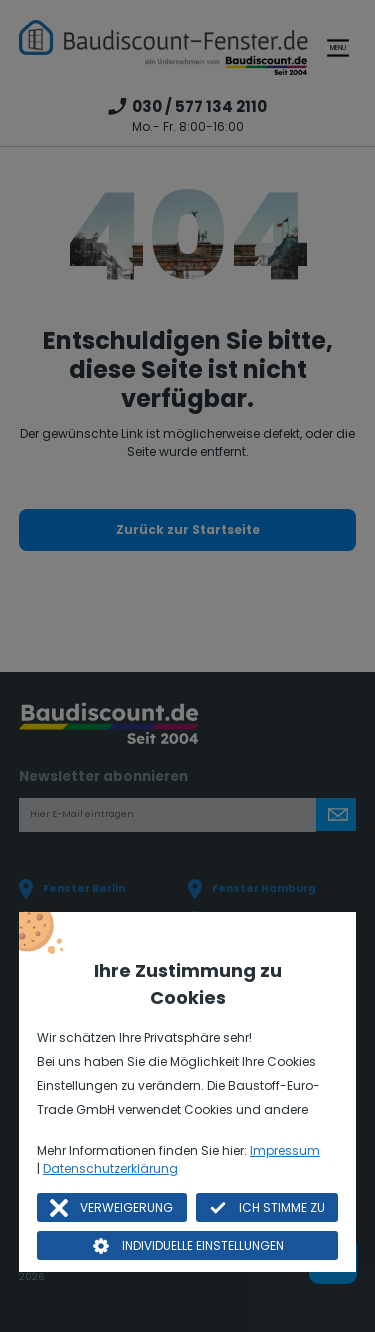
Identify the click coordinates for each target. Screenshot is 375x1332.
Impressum (285, 1150)
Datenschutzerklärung (110, 1168)
